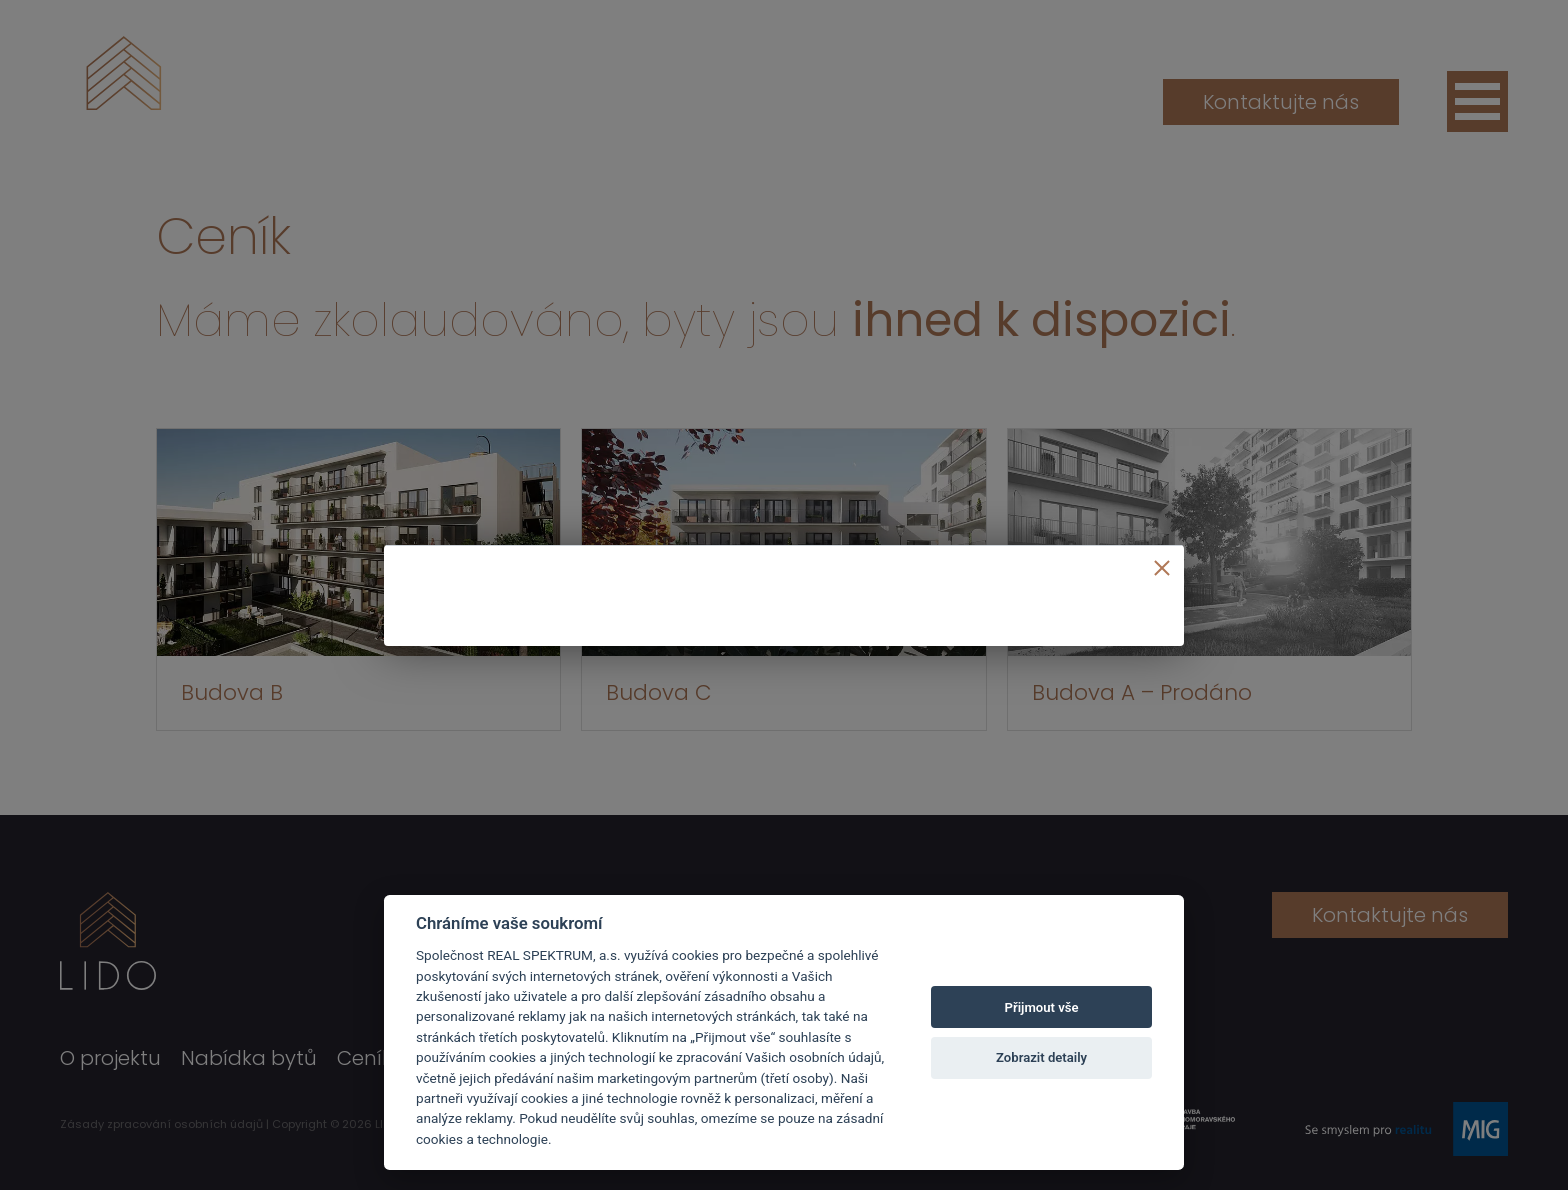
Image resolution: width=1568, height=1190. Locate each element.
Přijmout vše (1042, 1007)
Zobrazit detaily (1041, 1057)
